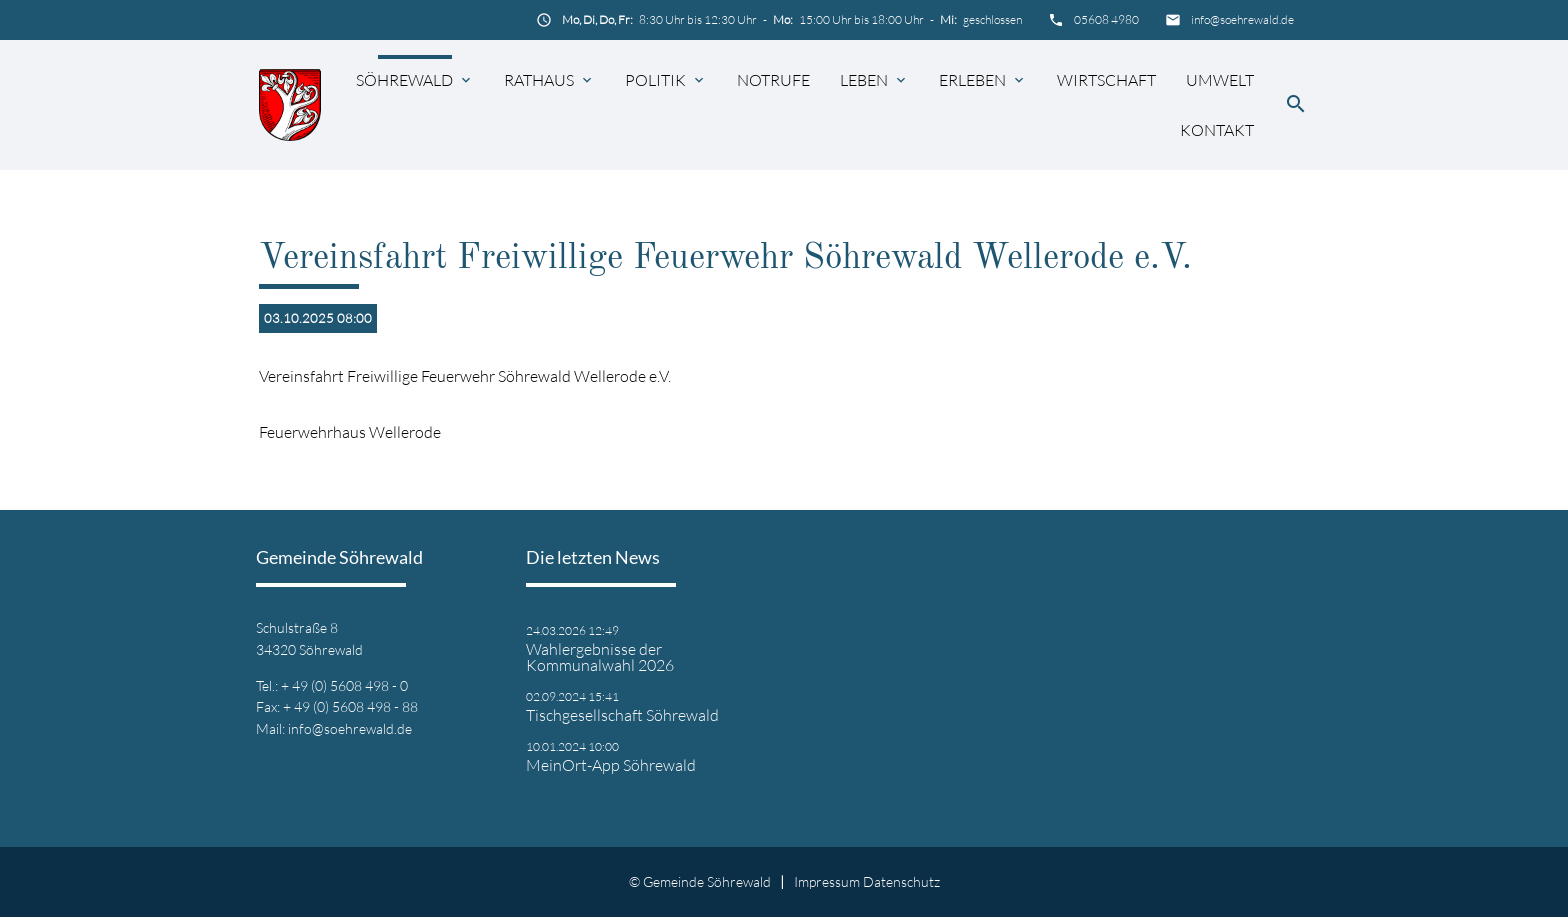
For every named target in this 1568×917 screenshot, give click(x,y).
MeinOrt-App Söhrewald (611, 765)
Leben (864, 80)
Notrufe (773, 80)
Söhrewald (404, 80)
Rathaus (539, 80)
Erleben (972, 80)
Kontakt (1217, 130)
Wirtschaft (1106, 80)
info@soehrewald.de (1242, 19)
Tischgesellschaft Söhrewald (622, 715)
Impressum (827, 881)
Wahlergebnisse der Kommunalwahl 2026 (600, 657)
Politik (655, 80)
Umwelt (1220, 80)
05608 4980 (1106, 19)
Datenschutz (901, 881)
